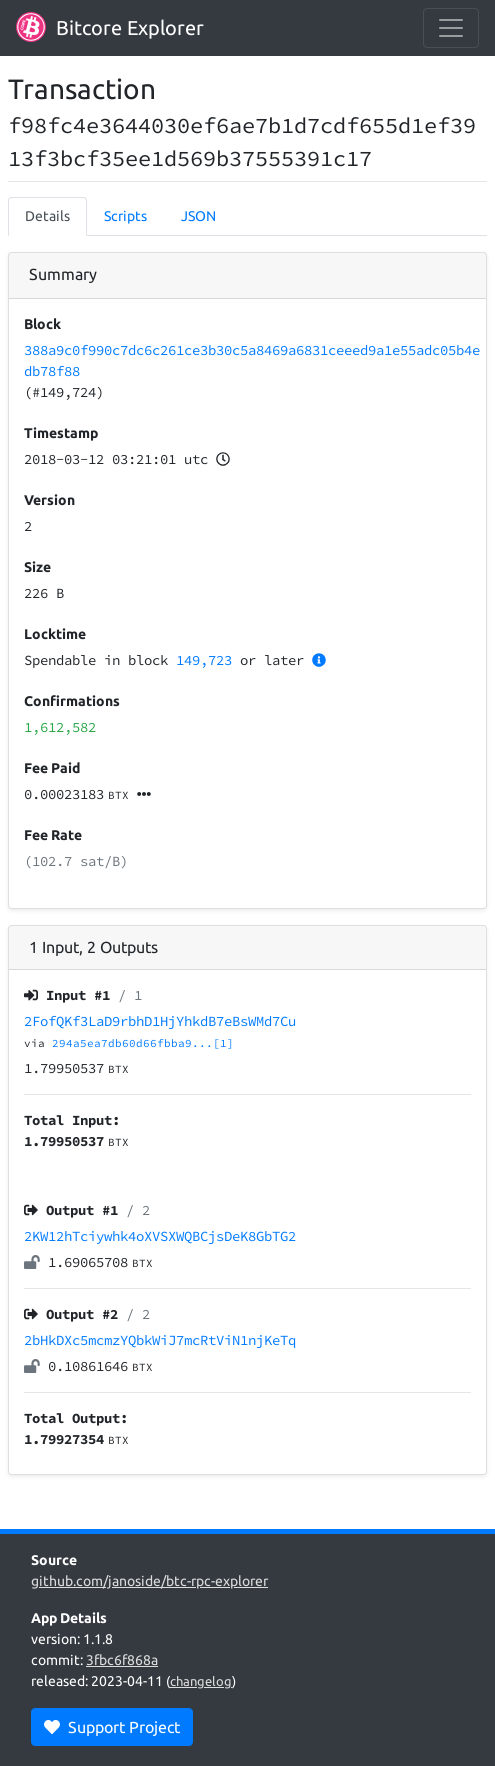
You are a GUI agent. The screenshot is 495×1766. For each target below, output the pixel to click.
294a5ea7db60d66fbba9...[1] (143, 1043)
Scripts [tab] (125, 216)
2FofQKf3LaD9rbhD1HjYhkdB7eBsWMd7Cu (160, 1021)
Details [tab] (47, 216)
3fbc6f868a (122, 1660)
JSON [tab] (198, 216)
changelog (201, 1681)
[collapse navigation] (451, 28)
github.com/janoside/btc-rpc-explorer (149, 1581)
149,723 (204, 660)
